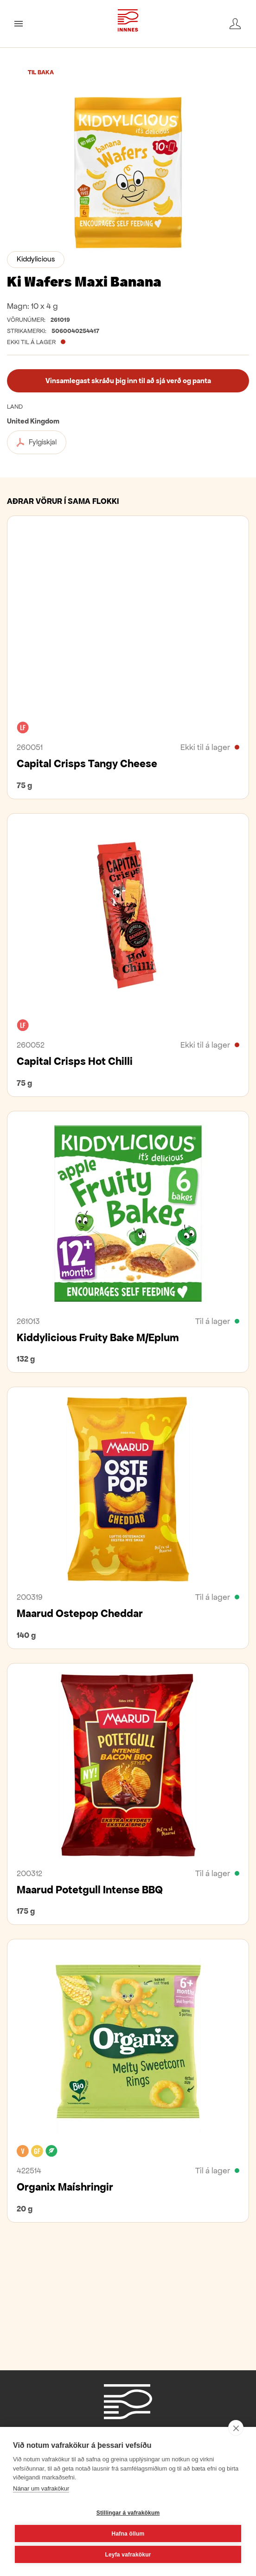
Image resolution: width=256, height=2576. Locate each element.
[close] (235, 2428)
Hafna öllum (128, 2533)
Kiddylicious (36, 258)
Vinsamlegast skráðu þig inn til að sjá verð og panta (128, 380)
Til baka (41, 72)
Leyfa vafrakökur (128, 2554)
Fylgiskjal (37, 442)
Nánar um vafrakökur (41, 2488)
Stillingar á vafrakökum (128, 2513)
